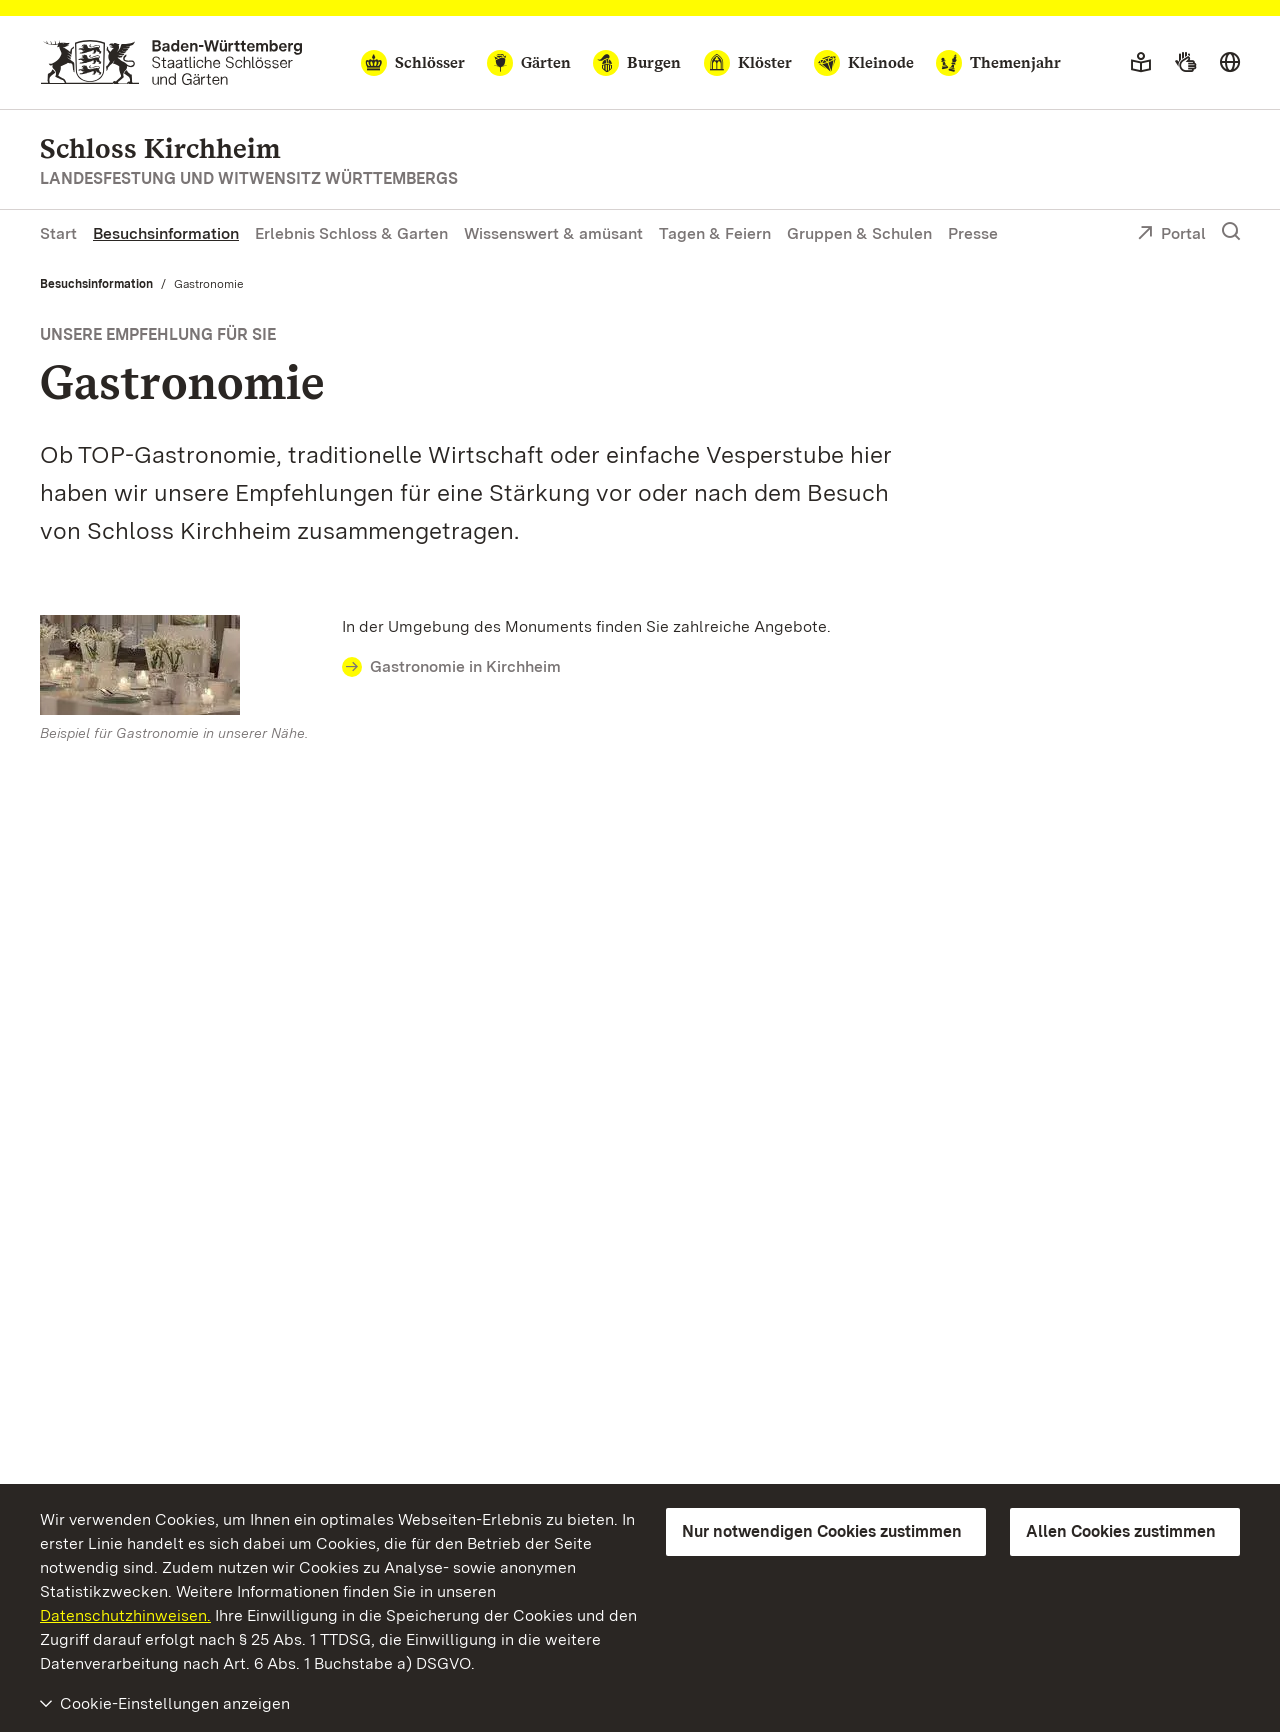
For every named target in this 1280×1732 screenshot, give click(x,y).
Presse (973, 233)
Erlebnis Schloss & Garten (351, 233)
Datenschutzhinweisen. (125, 1615)
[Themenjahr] (998, 63)
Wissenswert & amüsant (553, 233)
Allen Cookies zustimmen (1121, 1531)
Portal (1171, 235)
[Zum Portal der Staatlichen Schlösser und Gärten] (171, 62)
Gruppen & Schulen (859, 233)
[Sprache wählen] (1230, 63)
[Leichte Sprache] (1141, 63)
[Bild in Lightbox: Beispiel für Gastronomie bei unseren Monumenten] (181, 665)
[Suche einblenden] (1231, 232)
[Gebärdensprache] (1185, 63)
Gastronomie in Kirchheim (465, 666)
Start (58, 233)
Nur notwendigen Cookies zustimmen (822, 1531)
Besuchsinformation (166, 233)
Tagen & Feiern (715, 233)
